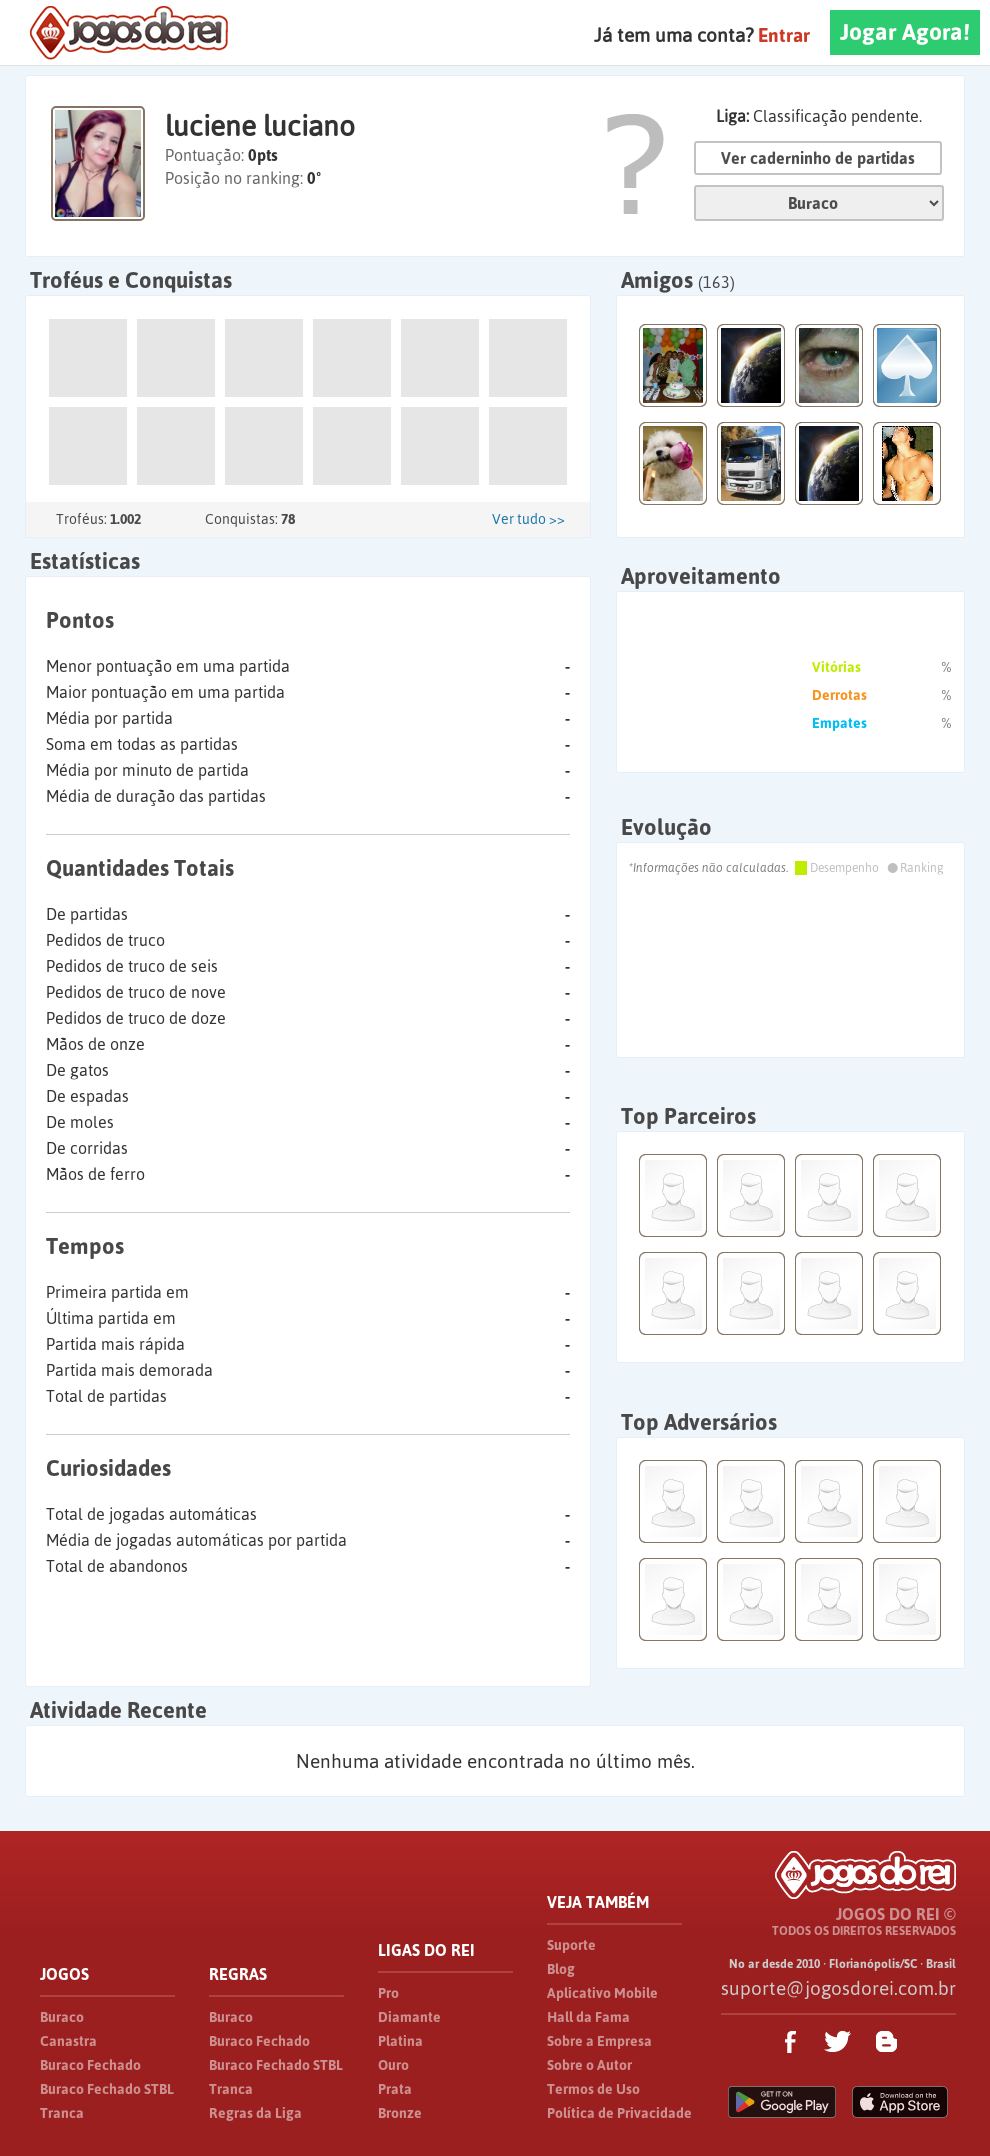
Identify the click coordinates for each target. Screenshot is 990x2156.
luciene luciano (260, 126)
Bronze (400, 2113)
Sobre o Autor (589, 2065)
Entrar (784, 35)
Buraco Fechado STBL (107, 2089)
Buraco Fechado (90, 2065)
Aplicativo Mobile (602, 1993)
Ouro (393, 2065)
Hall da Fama (588, 2017)
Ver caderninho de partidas (818, 158)
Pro (388, 1993)
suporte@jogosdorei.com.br (838, 1988)
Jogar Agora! (905, 32)
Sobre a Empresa (599, 2041)
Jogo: (819, 203)
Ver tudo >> (528, 519)
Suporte (571, 1945)
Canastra (68, 2041)
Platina (400, 2041)
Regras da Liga (255, 2113)
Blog (561, 1969)
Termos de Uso (593, 2089)
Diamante (409, 2017)
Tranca (62, 2113)
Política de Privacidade (619, 2113)
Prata (395, 2089)
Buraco (62, 2017)
